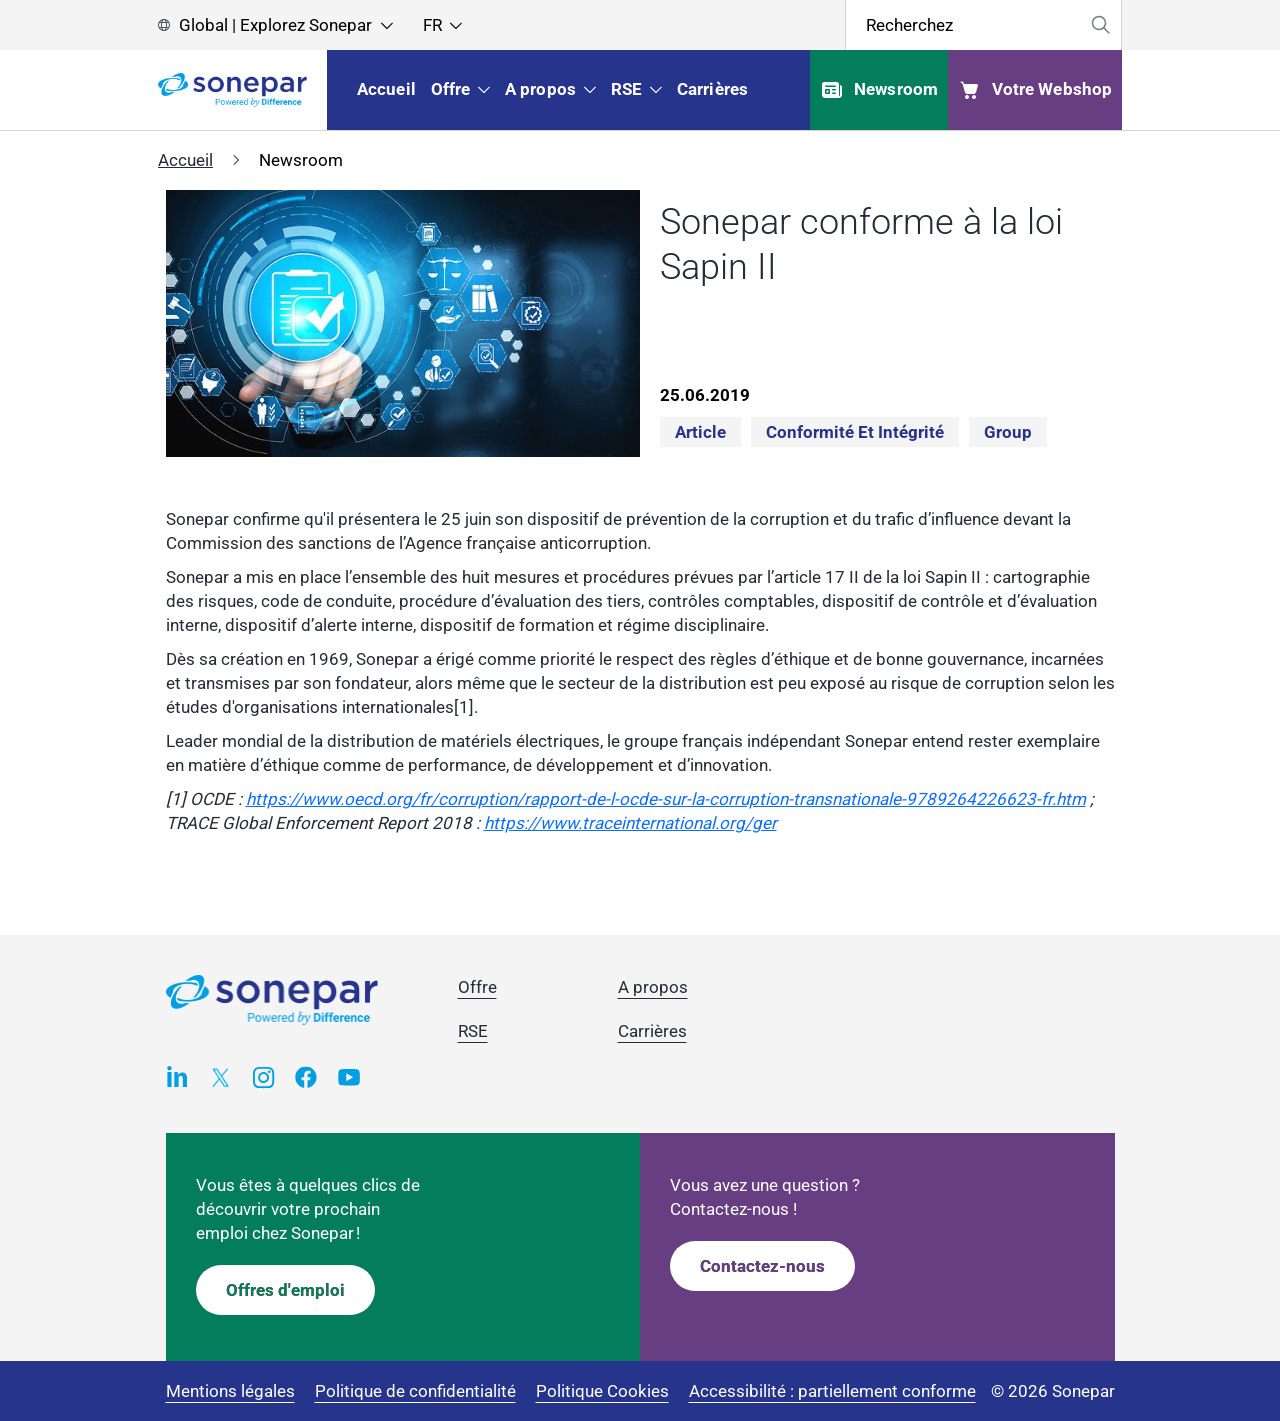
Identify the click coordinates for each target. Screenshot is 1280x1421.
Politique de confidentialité (415, 1391)
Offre (477, 987)
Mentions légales (230, 1391)
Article (700, 432)
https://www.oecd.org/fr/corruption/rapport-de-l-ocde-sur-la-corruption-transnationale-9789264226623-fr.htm (666, 799)
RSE (473, 1031)
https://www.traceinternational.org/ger (630, 823)
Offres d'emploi (285, 1290)
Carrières (652, 1031)
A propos (653, 987)
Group (1008, 432)
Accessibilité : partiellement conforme (832, 1391)
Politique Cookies (602, 1391)
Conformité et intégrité (855, 432)
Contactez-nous (762, 1266)
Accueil (185, 160)
